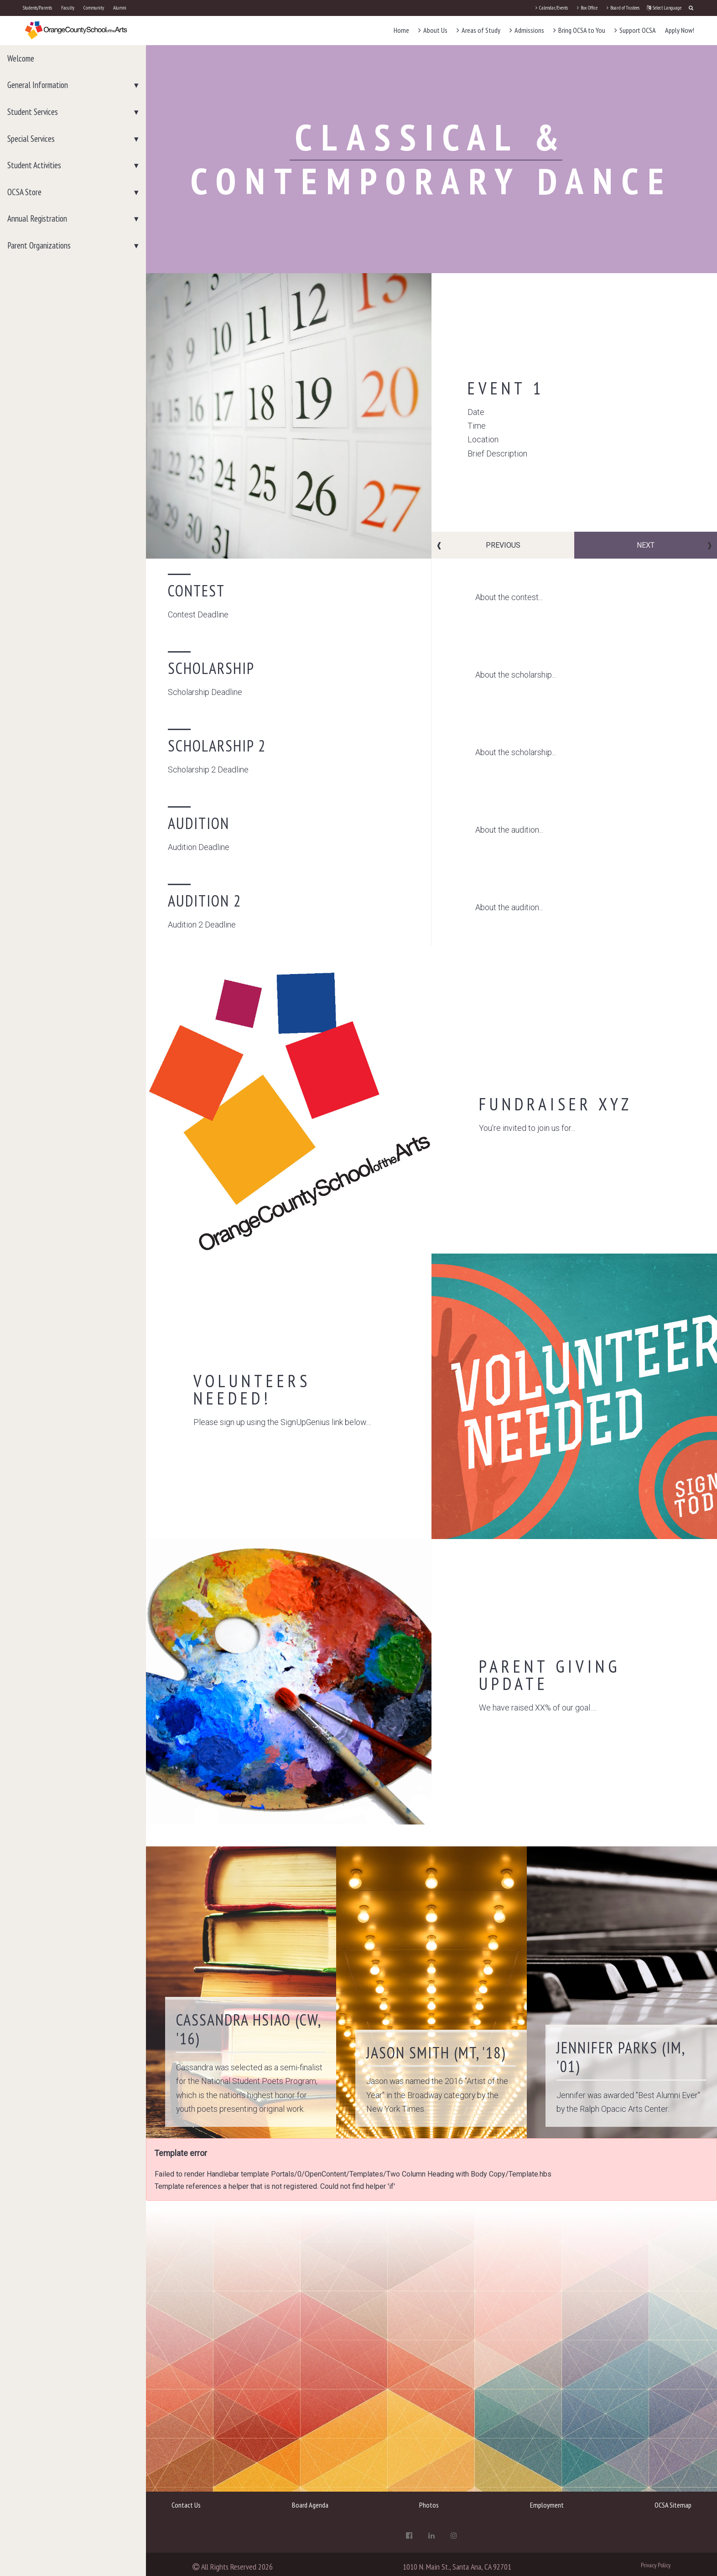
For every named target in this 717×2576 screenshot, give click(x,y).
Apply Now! (679, 30)
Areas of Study (478, 30)
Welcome (20, 58)
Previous (503, 545)
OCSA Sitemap (673, 2504)
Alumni (119, 8)
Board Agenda (310, 2504)
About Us (432, 30)
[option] (431, 416)
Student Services (32, 111)
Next (646, 545)
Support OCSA (635, 30)
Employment (547, 2504)
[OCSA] (76, 30)
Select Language (664, 8)
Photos (429, 2504)
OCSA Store (24, 192)
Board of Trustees (623, 8)
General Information (37, 84)
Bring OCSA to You (579, 30)
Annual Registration (37, 218)
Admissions (526, 30)
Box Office (587, 8)
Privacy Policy (655, 2565)
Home (401, 30)
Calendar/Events (551, 8)
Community (93, 8)
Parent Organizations (39, 245)
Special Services (31, 138)
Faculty (67, 8)
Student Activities (34, 165)
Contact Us (186, 2504)
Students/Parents (37, 8)
